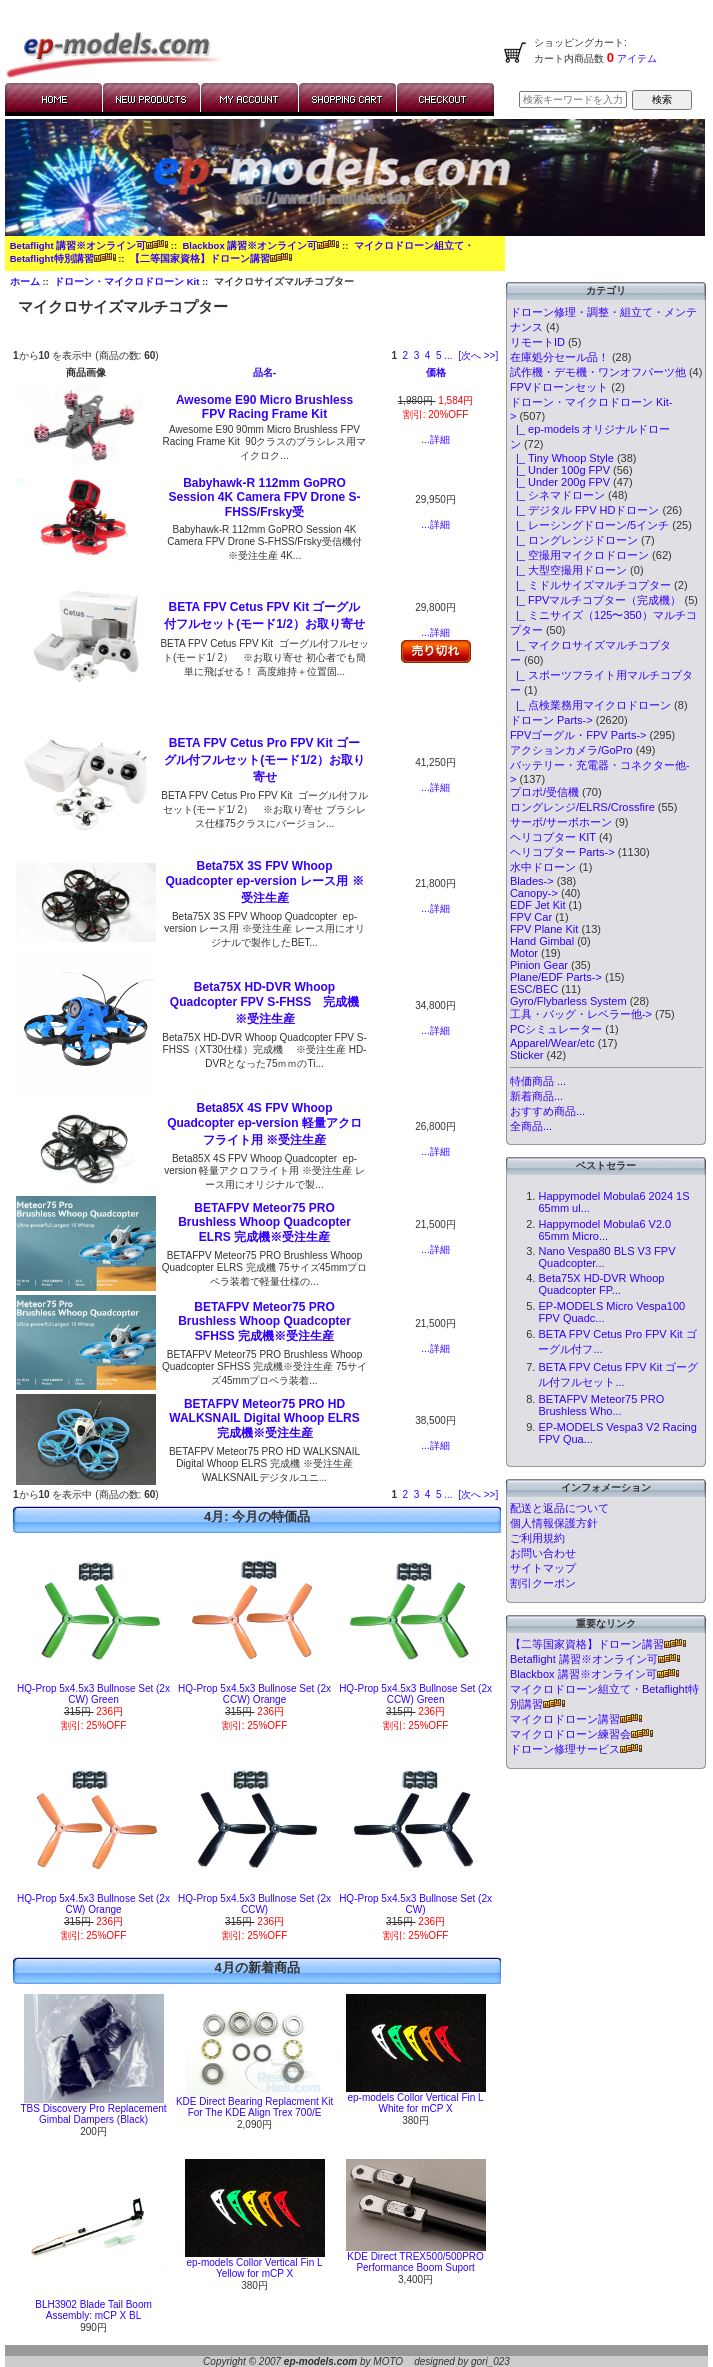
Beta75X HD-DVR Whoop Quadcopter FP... (601, 1284)
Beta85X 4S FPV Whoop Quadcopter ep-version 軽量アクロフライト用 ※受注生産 (264, 1124)
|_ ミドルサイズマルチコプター (590, 585)
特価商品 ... (538, 1081)
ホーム (25, 281)
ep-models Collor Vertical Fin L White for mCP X (415, 2103)
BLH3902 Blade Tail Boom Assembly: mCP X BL (93, 2310)
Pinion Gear (539, 965)
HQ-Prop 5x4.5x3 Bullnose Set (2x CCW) (254, 1904)
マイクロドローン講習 (576, 1719)
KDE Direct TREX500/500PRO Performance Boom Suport (415, 2262)
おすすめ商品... (547, 1111)
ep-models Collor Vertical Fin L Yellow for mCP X (254, 2268)
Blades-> (532, 881)
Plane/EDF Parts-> (556, 977)
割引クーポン (543, 1583)
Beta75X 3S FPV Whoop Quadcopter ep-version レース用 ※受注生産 (264, 882)
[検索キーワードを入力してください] (573, 99)
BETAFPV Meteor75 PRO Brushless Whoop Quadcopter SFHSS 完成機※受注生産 (264, 1321)
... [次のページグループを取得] (448, 355)
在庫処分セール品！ (559, 357)
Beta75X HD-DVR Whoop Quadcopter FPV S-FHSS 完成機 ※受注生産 (270, 1003)
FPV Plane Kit (544, 929)
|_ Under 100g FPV (560, 470)
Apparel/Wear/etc (552, 1043)
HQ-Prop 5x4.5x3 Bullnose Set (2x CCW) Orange (254, 1694)
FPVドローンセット (559, 387)
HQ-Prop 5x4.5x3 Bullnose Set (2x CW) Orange (93, 1904)
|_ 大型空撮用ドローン (568, 570)
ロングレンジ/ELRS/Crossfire (582, 807)
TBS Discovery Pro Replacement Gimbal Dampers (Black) (93, 2114)
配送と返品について (559, 1508)
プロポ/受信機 (544, 792)
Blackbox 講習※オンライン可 (260, 245)
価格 (436, 372)
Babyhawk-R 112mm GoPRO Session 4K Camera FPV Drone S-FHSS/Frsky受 (264, 497)
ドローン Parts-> (551, 720)
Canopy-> (534, 893)
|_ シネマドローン (557, 495)
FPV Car (531, 917)
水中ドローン (543, 867)
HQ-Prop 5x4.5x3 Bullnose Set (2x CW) (415, 1904)
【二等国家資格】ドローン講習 (211, 258)
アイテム (635, 58)
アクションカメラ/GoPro (571, 750)
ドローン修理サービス (576, 1749)
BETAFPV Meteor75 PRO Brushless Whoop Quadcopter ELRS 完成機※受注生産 (264, 1222)
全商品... (531, 1126)
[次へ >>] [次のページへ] (478, 355)
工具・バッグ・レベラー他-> (581, 1014)
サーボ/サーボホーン (561, 822)
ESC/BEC (534, 989)
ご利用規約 (537, 1538)
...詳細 (435, 439)
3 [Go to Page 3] (417, 355)
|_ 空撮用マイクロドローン (579, 555)
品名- (264, 372)
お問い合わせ (543, 1553)
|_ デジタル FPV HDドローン (585, 510)
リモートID (537, 342)
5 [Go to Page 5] (439, 355)
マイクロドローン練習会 (581, 1734)
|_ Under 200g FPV (560, 482)
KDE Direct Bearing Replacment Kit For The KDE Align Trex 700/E (254, 2107)
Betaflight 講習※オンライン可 (89, 245)
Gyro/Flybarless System (568, 1001)
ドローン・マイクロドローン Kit (126, 281)
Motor (524, 953)
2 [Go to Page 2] (406, 355)
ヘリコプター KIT (553, 837)
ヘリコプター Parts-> (562, 852)
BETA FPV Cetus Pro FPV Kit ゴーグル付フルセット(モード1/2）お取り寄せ (264, 760)
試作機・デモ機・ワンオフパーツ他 (598, 372)
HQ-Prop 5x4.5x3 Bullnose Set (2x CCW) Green (415, 1694)
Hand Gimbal (542, 941)
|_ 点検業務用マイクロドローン (590, 705)
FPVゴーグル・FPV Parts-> (578, 735)
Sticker (527, 1055)
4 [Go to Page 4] (428, 355)
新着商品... (536, 1096)
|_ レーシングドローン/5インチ (589, 525)
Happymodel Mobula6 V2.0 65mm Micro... (604, 1230)
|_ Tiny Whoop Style (562, 458)
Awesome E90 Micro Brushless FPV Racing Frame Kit (264, 407)
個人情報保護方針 (554, 1523)
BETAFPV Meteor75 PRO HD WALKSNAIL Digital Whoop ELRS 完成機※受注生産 (264, 1418)
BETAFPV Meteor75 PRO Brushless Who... (601, 1405)
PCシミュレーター (556, 1029)
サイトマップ (543, 1568)
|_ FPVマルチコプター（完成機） (596, 600)
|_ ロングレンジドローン (574, 540)
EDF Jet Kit (538, 905)
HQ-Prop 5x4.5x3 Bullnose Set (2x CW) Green (93, 1694)
